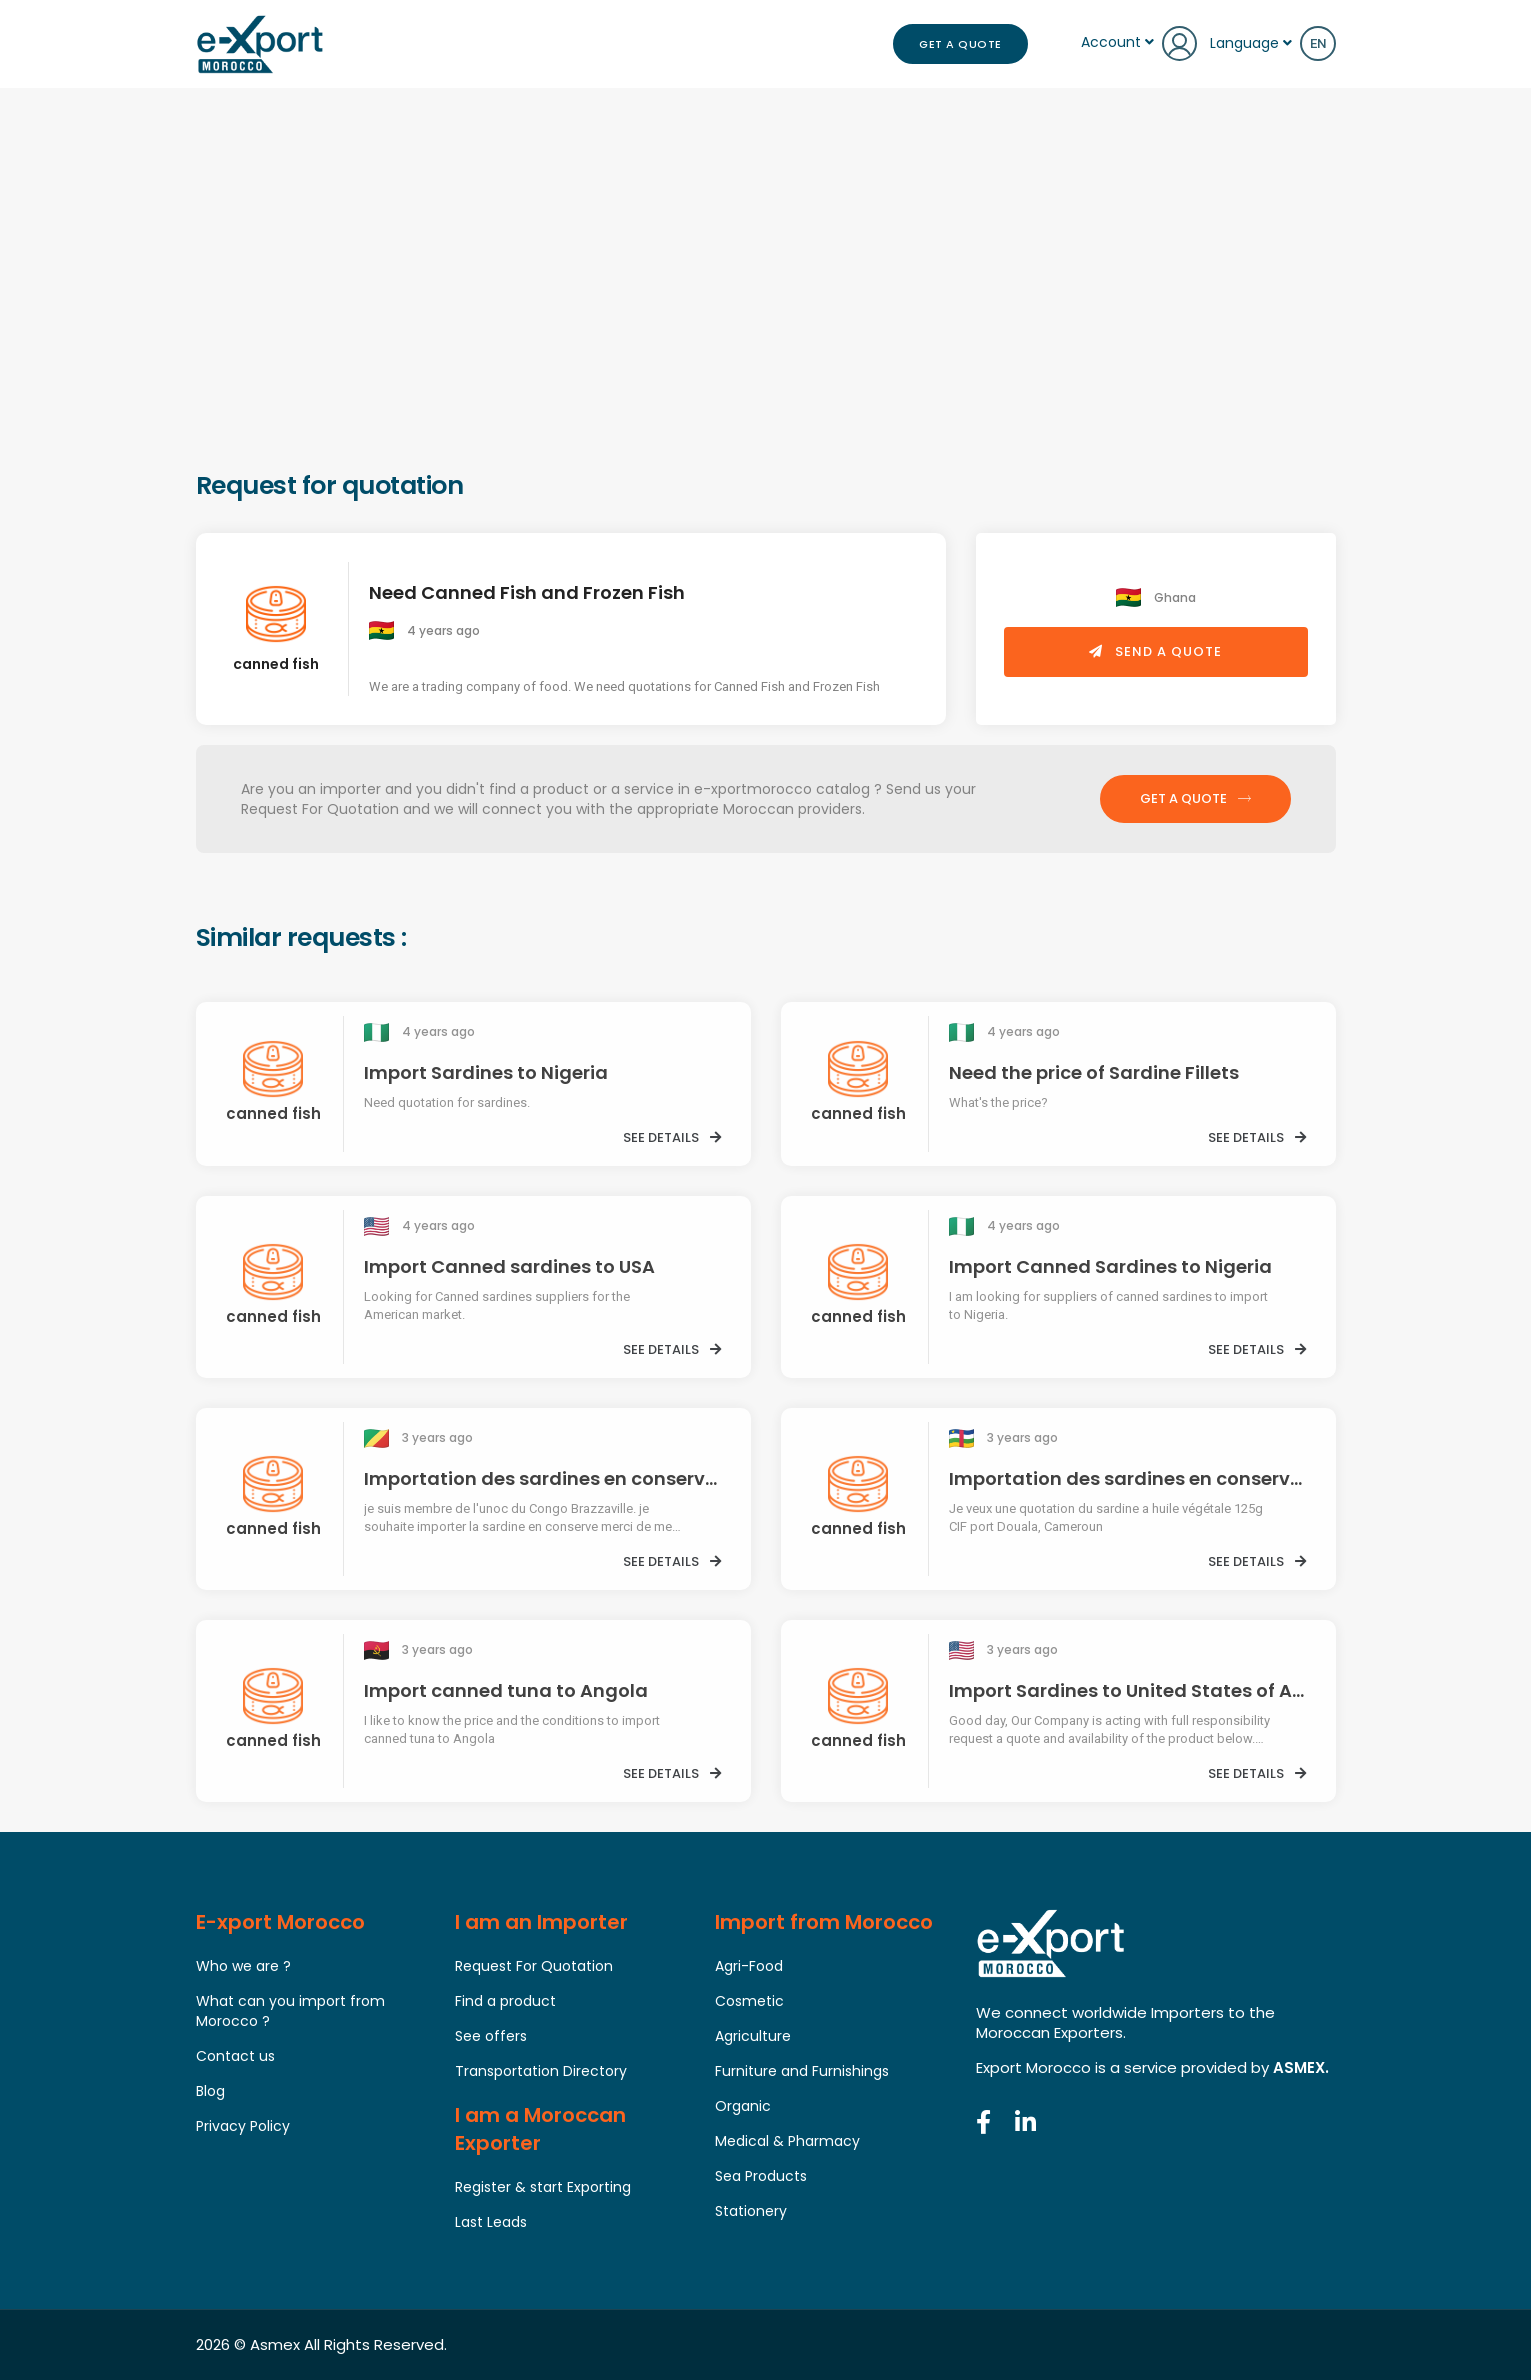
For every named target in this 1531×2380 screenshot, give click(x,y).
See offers (491, 2036)
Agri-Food (749, 1966)
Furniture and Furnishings (802, 2071)
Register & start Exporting (543, 2187)
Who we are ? (243, 1966)
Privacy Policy (243, 2126)
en (1318, 43)
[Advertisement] (766, 318)
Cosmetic (749, 2001)
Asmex (275, 2344)
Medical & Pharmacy (787, 2141)
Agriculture (753, 2036)
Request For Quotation (534, 1966)
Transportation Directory (541, 2071)
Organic (743, 2106)
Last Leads (491, 2222)
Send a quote (1155, 651)
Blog (210, 2091)
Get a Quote (960, 44)
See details (672, 1137)
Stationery (751, 2211)
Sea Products (761, 2176)
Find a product (505, 2001)
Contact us (235, 2056)
